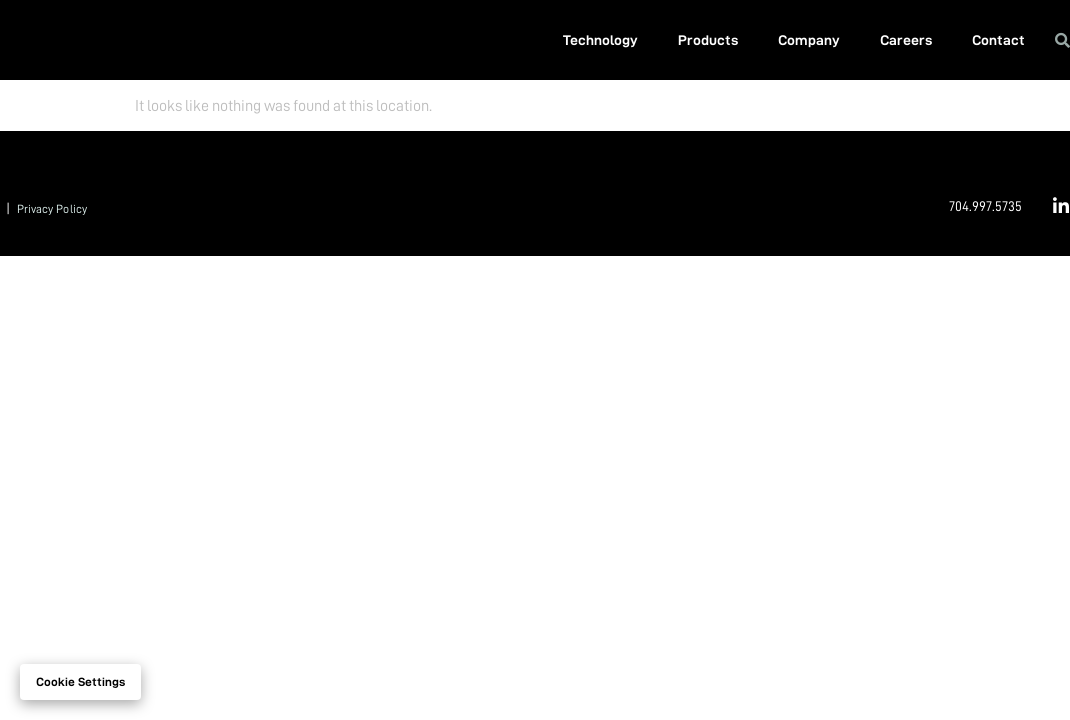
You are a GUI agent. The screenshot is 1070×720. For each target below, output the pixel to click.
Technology (600, 40)
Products (708, 40)
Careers (906, 40)
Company (809, 40)
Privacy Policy (52, 209)
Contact (998, 40)
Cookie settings (80, 682)
